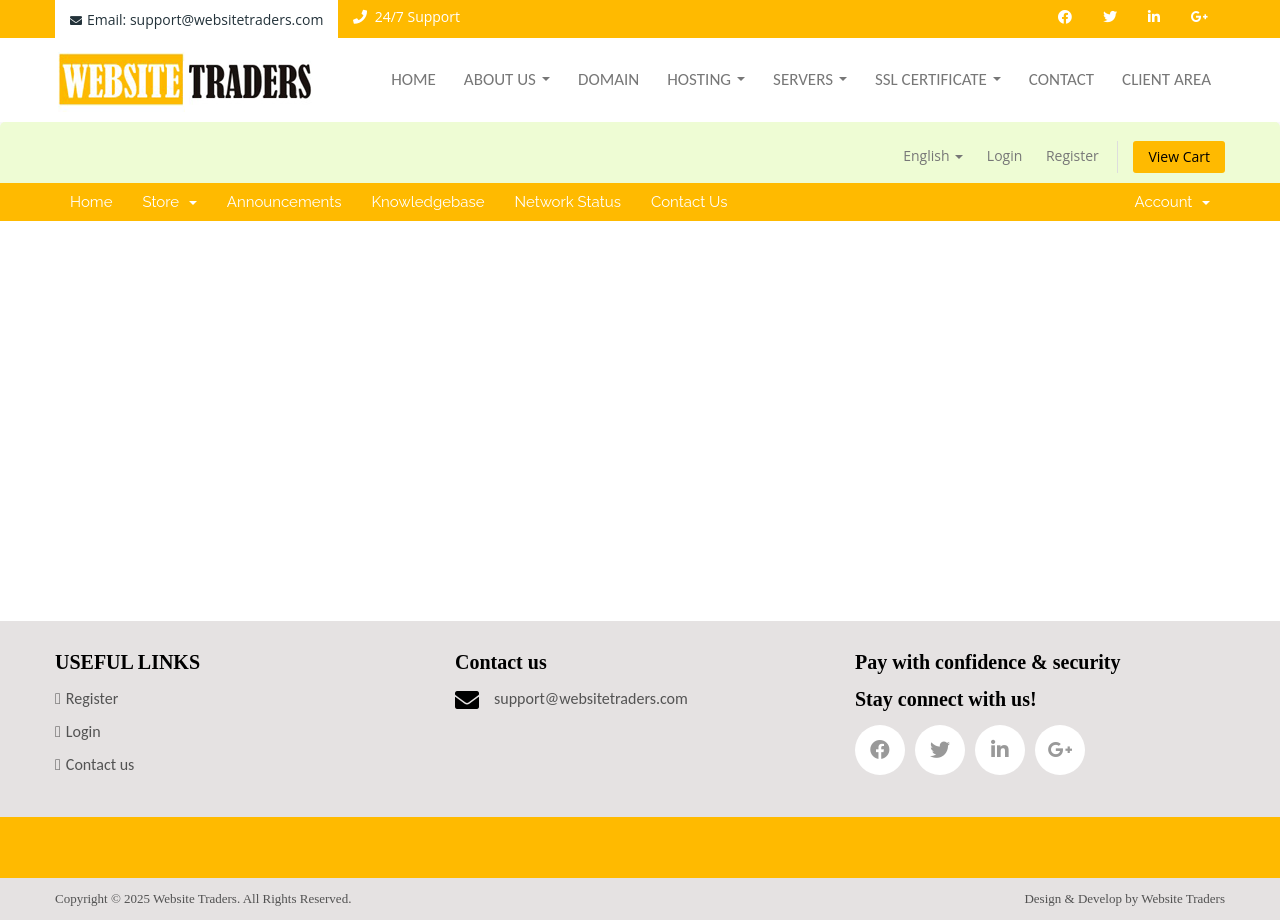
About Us (507, 79)
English (933, 155)
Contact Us (689, 202)
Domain (608, 79)
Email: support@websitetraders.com (196, 19)
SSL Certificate (938, 79)
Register (1072, 155)
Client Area (1166, 79)
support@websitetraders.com (591, 698)
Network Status (567, 202)
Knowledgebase (427, 202)
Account (1172, 202)
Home (413, 79)
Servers (810, 79)
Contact (1061, 79)
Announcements (284, 202)
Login (1004, 155)
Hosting (706, 79)
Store (169, 202)
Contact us (100, 764)
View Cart (1179, 156)
